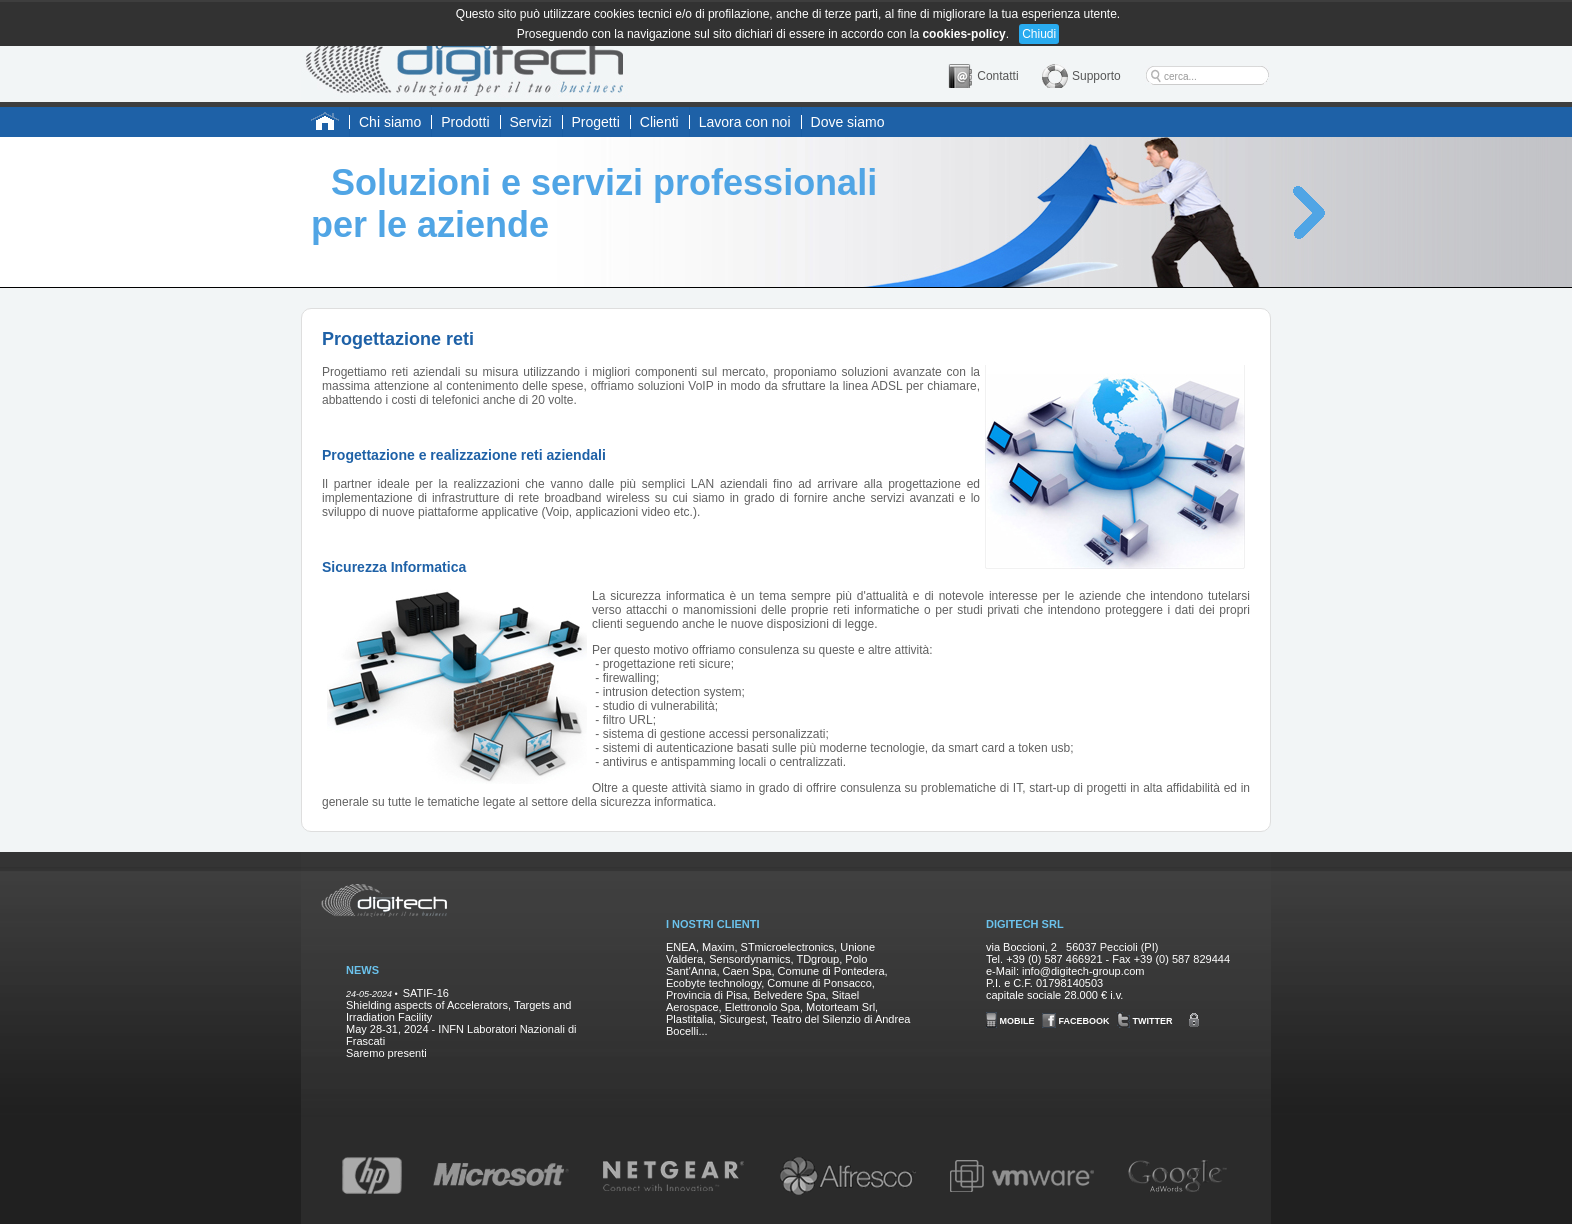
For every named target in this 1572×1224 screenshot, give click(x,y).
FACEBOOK (1076, 1021)
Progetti (596, 122)
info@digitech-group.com (1083, 971)
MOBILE (1010, 1021)
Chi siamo (390, 122)
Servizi (531, 122)
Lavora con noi (745, 122)
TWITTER (1145, 1021)
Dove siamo (848, 122)
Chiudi (1039, 34)
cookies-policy (963, 34)
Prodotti (465, 122)
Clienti (659, 122)
